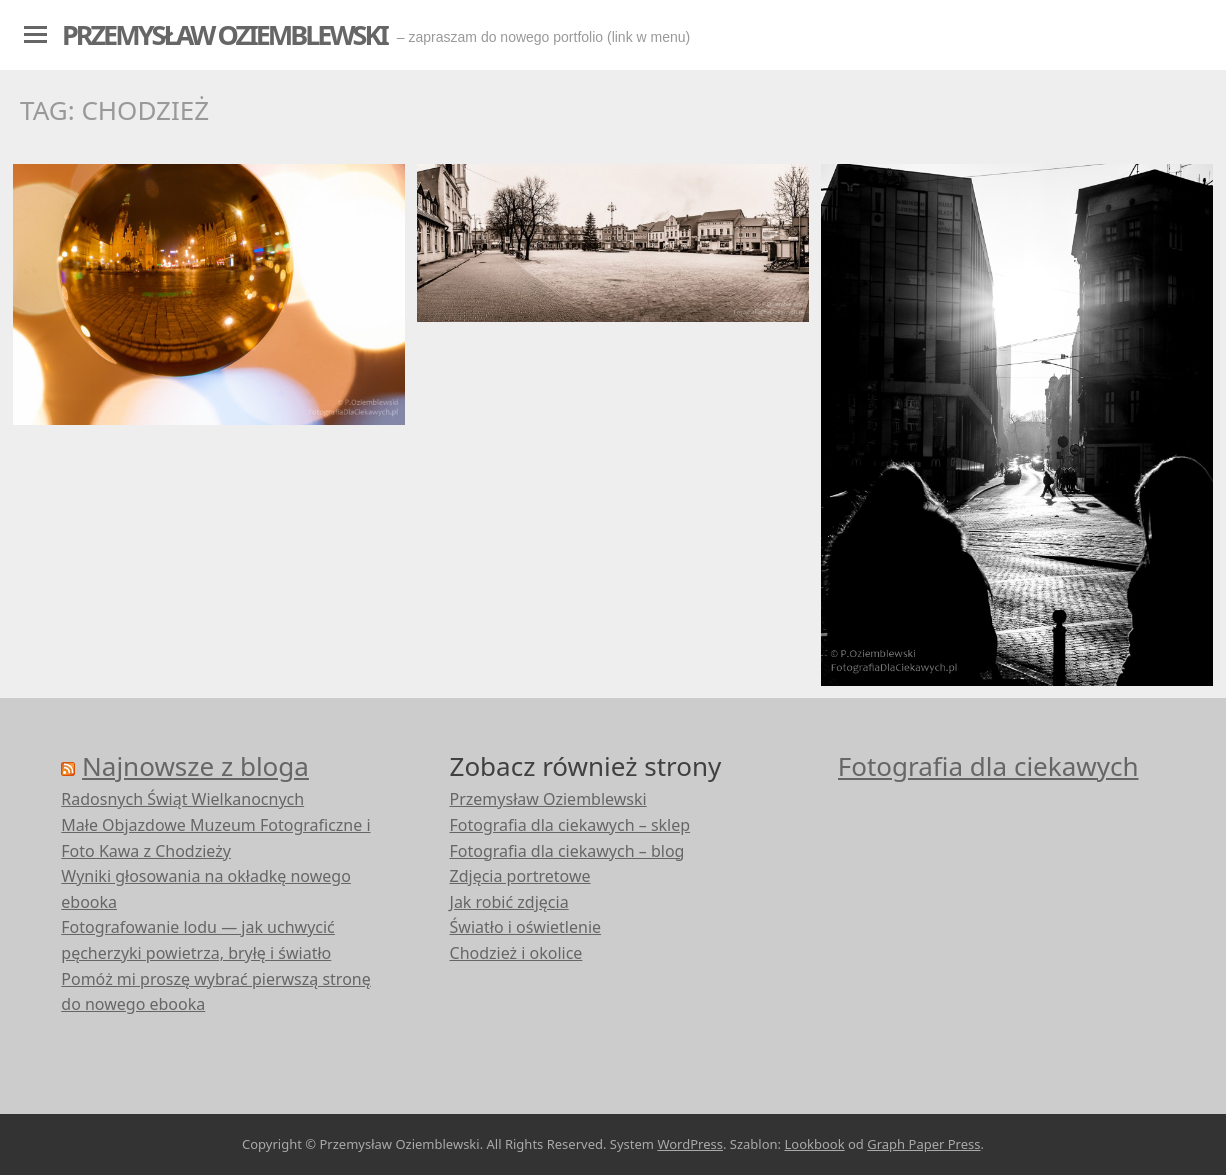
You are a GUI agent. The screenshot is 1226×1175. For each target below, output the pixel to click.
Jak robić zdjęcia (509, 902)
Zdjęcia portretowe (520, 876)
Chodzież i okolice (516, 953)
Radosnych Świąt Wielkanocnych (182, 799)
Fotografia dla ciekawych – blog (567, 851)
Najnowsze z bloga (195, 766)
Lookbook (814, 1144)
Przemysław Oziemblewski (224, 34)
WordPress (690, 1144)
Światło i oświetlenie (526, 927)
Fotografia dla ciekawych (988, 766)
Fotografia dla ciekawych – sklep (570, 825)
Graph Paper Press (923, 1144)
